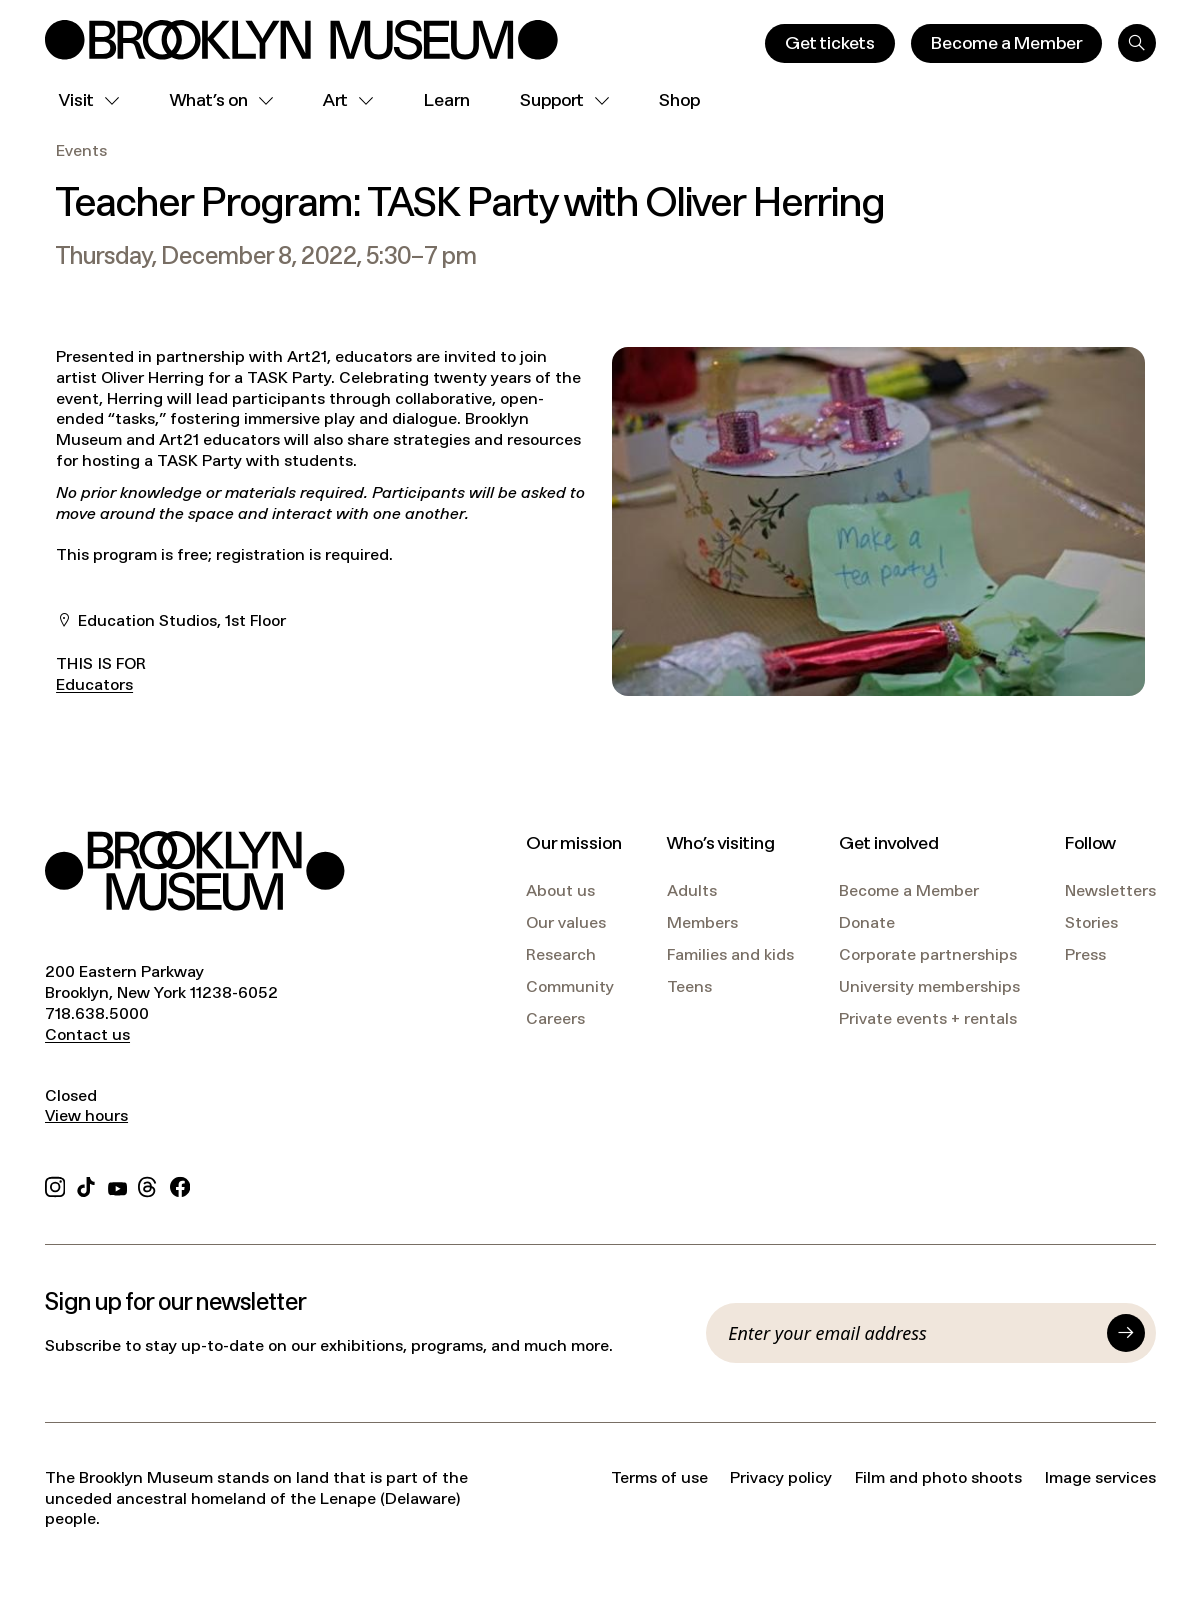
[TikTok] (86, 1184)
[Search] (1137, 43)
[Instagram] (55, 1184)
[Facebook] (180, 1184)
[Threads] (148, 1184)
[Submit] (1126, 1333)
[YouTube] (117, 1184)
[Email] (912, 1333)
